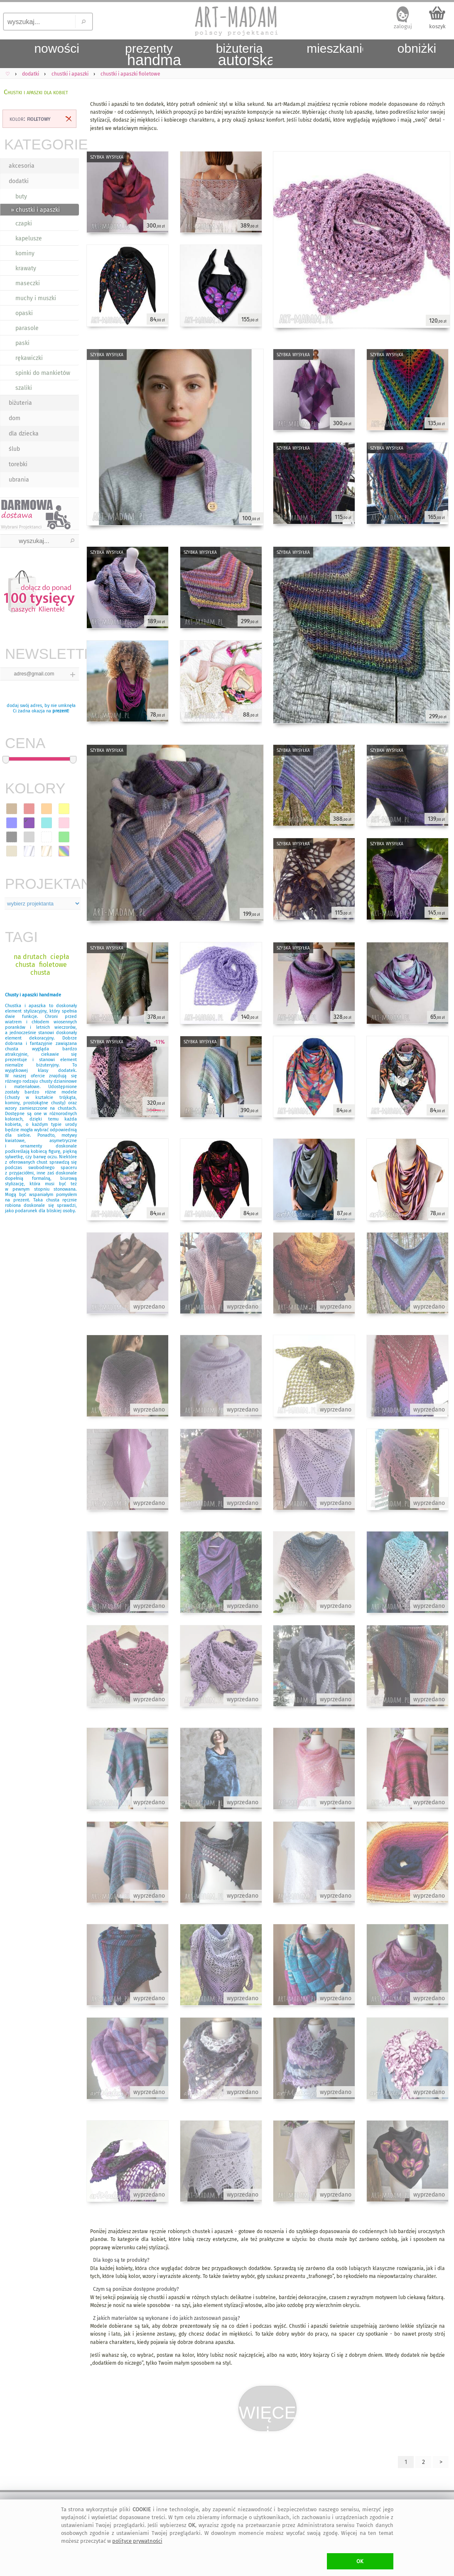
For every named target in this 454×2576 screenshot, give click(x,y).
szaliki (23, 387)
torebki (18, 464)
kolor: (30, 118)
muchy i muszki (35, 298)
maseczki (27, 283)
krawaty (25, 268)
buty (21, 196)
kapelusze (28, 238)
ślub (14, 449)
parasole (27, 328)
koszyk (437, 26)
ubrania (19, 479)
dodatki (19, 181)
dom (14, 418)
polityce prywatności (137, 2541)
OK (359, 2561)
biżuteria (20, 402)
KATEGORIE (41, 144)
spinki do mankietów (42, 373)
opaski (24, 313)
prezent (60, 711)
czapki (23, 223)
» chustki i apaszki (35, 209)
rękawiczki (29, 358)
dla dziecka (24, 433)
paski (22, 343)
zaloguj (403, 26)
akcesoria (21, 165)
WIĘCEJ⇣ (268, 2417)
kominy (24, 253)
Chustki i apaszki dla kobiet (36, 92)
